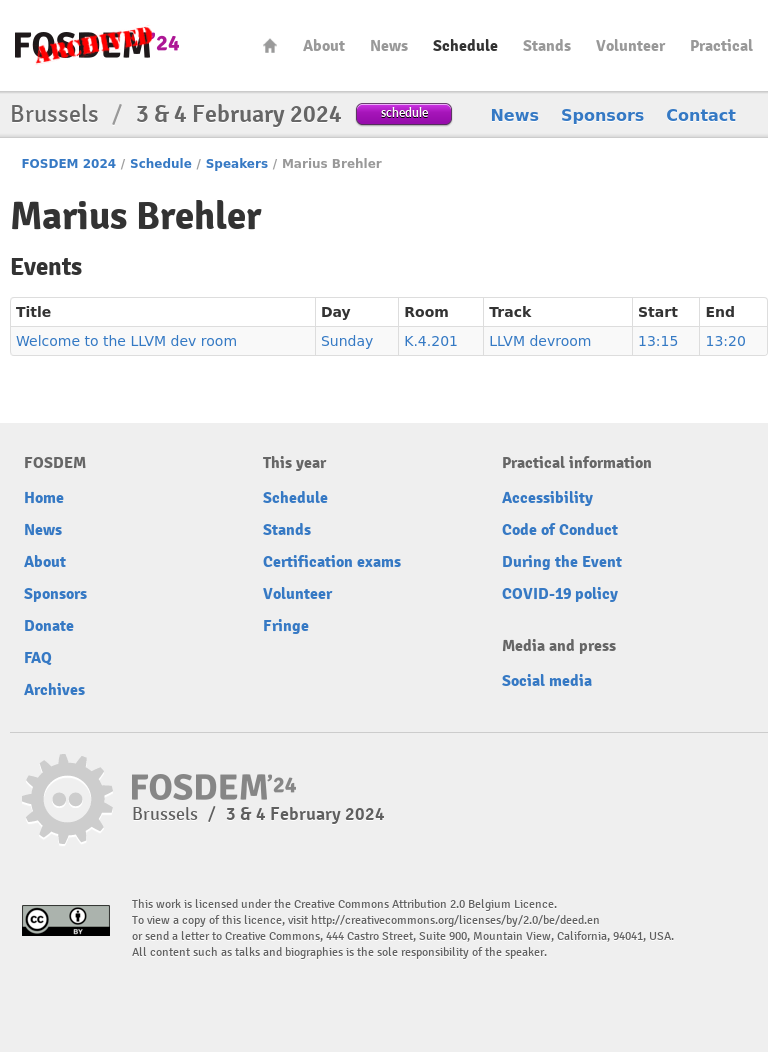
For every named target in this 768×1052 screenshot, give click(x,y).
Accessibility (547, 498)
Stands (547, 46)
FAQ (38, 658)
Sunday (347, 341)
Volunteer (630, 46)
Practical (721, 46)
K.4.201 (431, 341)
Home (270, 45)
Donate (49, 626)
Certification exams (332, 562)
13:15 (658, 341)
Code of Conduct (560, 530)
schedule (404, 112)
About (324, 46)
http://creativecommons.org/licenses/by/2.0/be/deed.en (455, 920)
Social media (547, 681)
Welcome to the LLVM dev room (126, 341)
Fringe (286, 626)
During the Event (562, 562)
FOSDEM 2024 (68, 164)
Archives (54, 690)
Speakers (237, 164)
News (389, 46)
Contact (701, 115)
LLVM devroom (540, 341)
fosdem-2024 (97, 45)
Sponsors (602, 115)
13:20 (725, 341)
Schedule (465, 46)
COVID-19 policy (560, 594)
